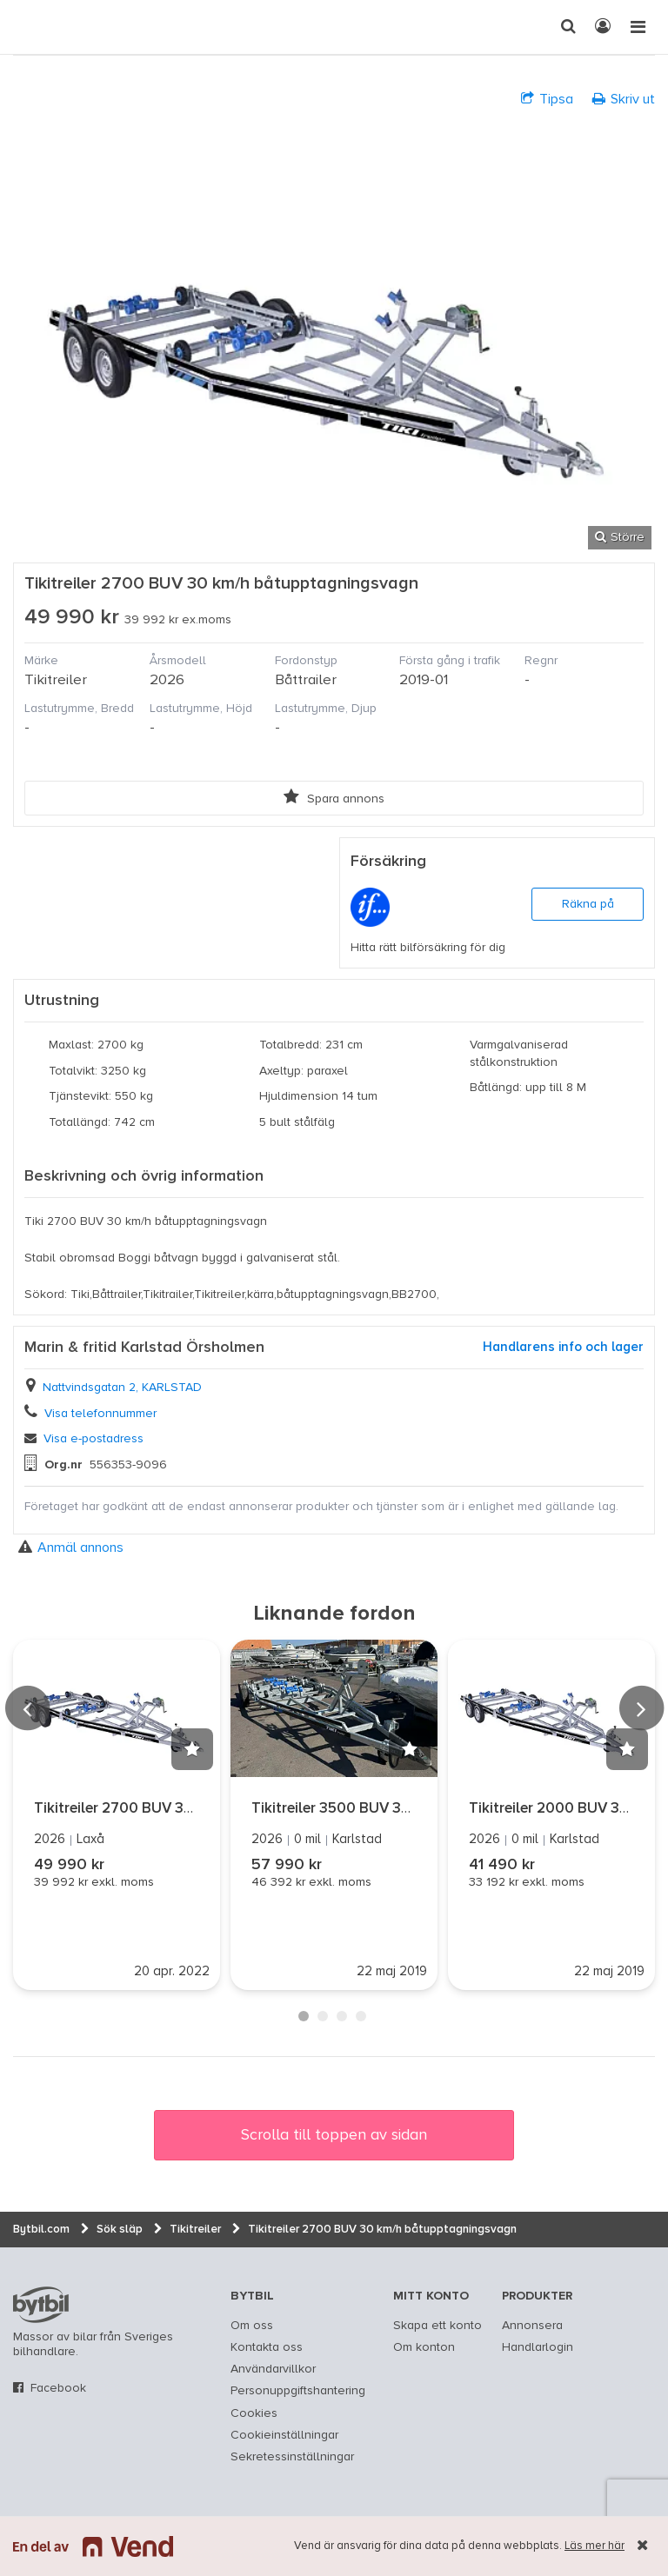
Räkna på (588, 904)
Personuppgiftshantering (297, 2391)
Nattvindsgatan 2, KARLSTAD (122, 1387)
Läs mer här (594, 2546)
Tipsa (547, 98)
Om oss (251, 2326)
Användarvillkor (273, 2369)
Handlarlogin (537, 2347)
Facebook (58, 2388)
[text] (30, 27)
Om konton (424, 2347)
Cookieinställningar (284, 2435)
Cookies (253, 2413)
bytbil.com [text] (41, 2304)
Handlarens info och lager (563, 1347)
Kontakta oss (266, 2347)
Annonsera (532, 2326)
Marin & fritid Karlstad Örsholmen (144, 1347)
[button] (192, 1749)
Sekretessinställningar (292, 2457)
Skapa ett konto (437, 2326)
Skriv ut (623, 98)
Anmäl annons (71, 1547)
